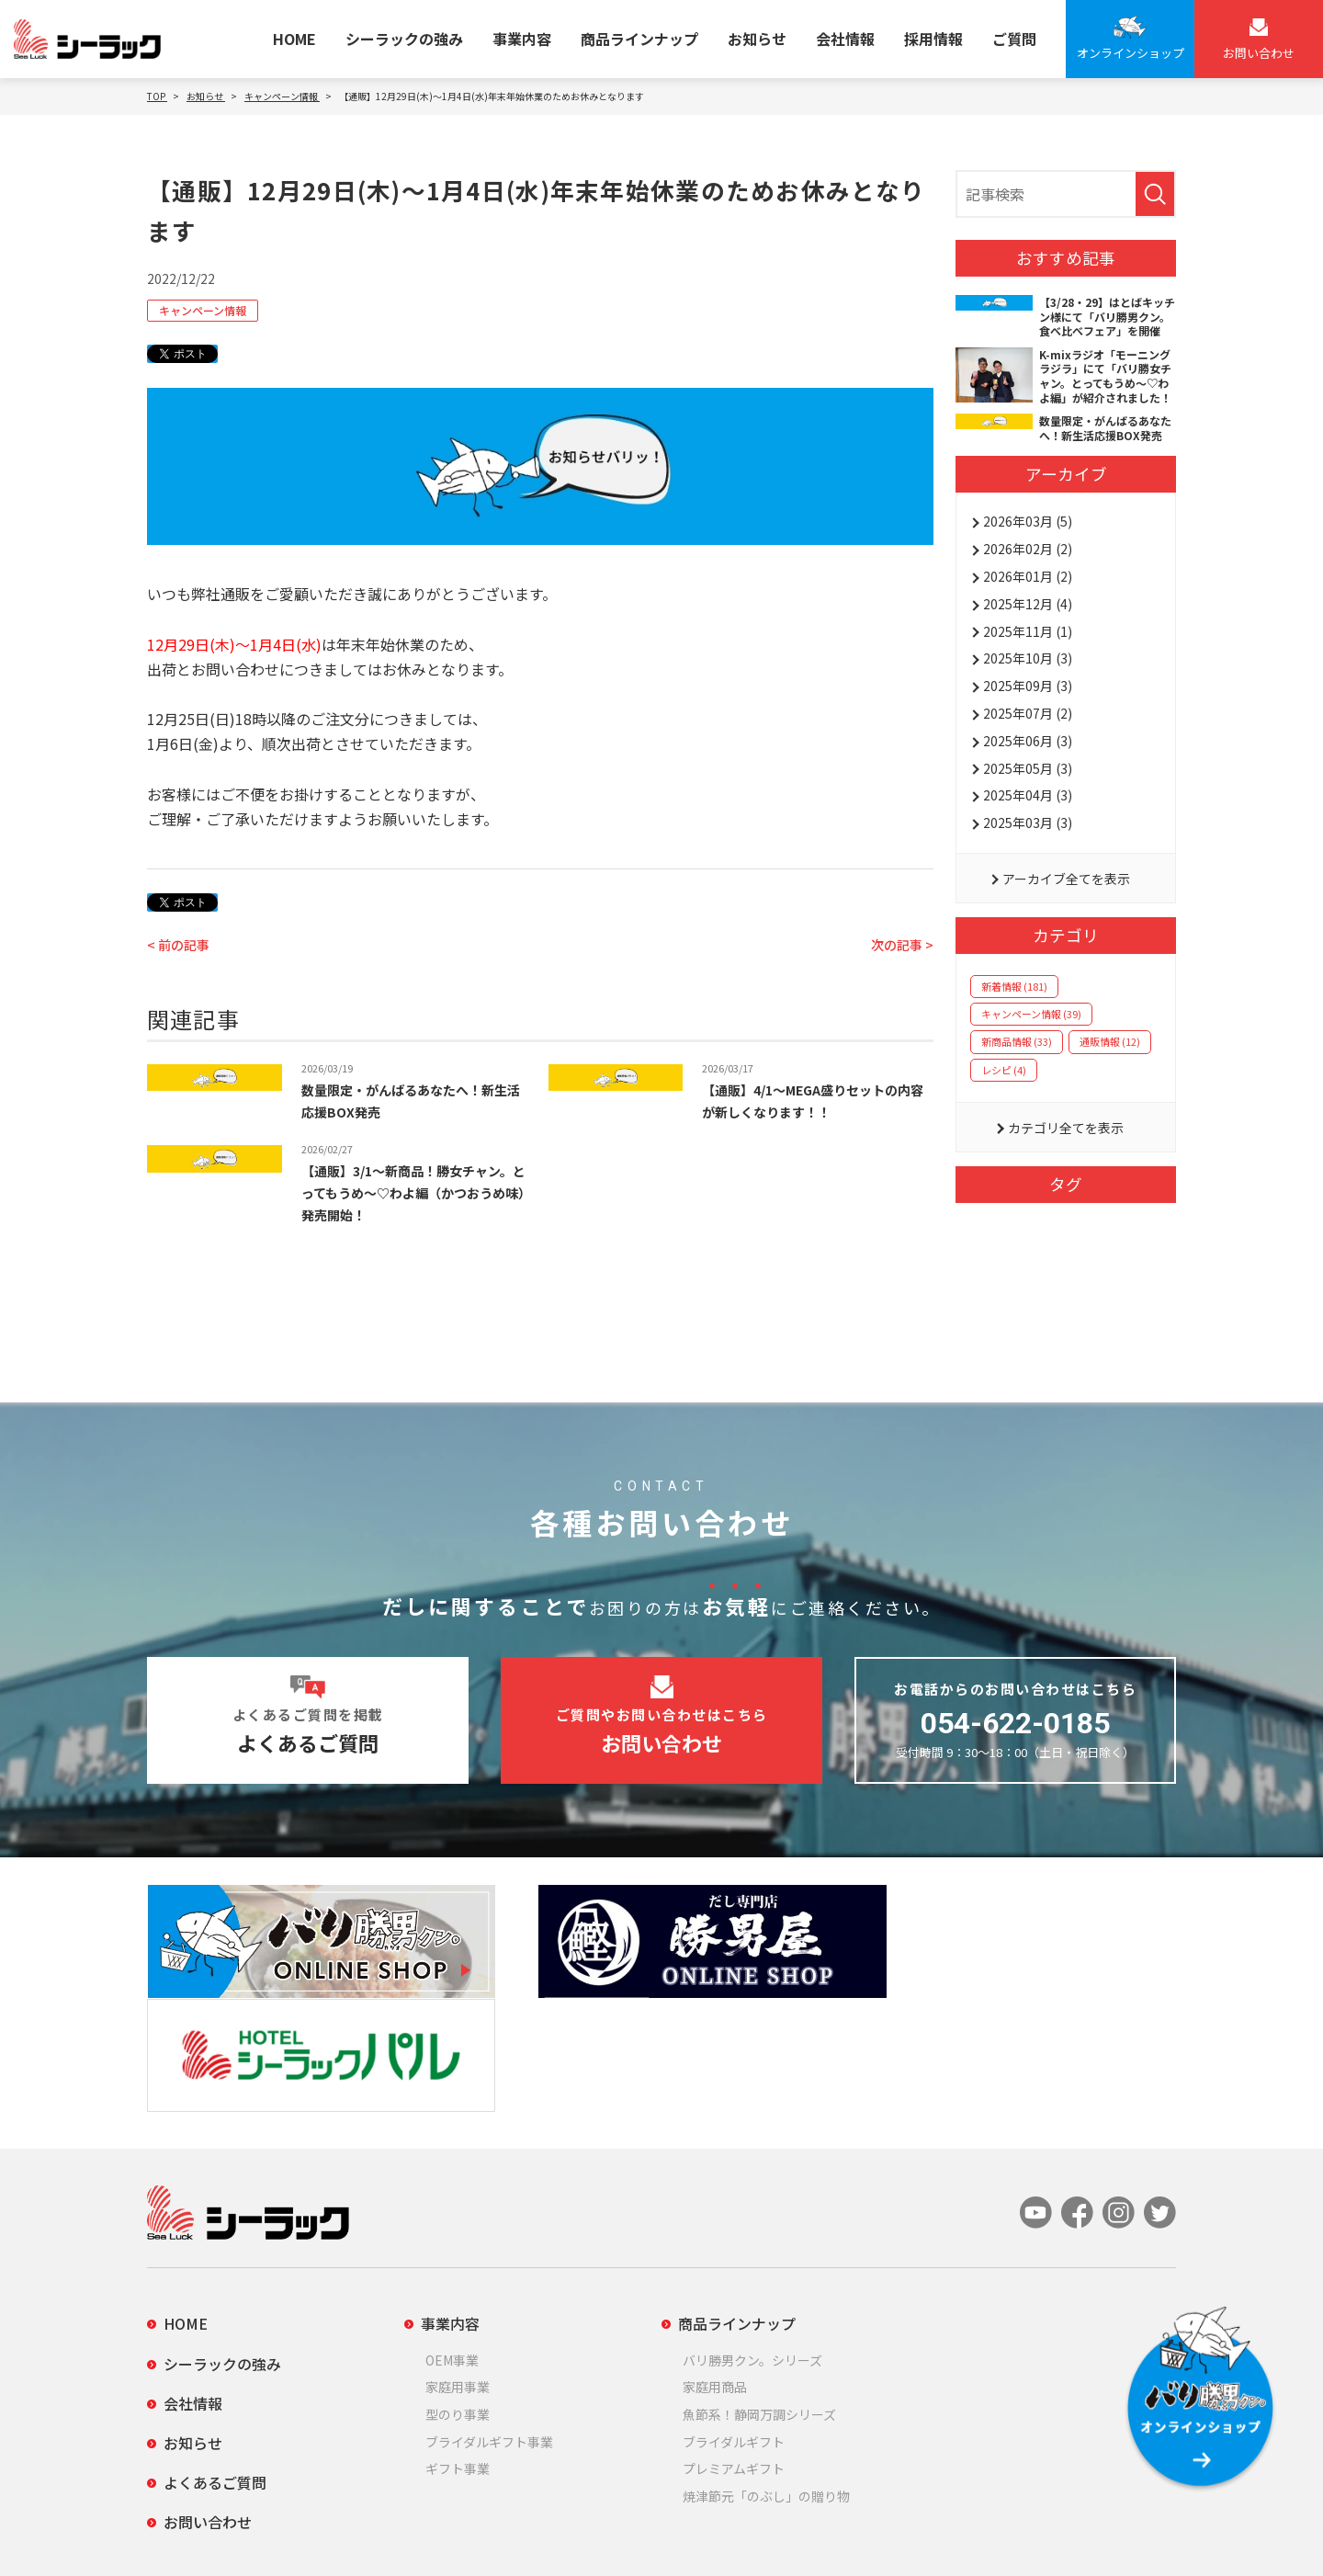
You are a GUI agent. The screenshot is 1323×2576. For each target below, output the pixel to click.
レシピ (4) (1003, 1069)
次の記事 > (902, 945)
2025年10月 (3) (1027, 658)
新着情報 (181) (1014, 986)
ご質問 (1014, 39)
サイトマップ (338, 2536)
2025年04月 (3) (1027, 795)
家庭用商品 (715, 2262)
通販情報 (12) (1110, 1041)
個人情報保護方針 (195, 2536)
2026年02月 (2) (1027, 548)
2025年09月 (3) (1027, 685)
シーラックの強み (404, 39)
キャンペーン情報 (202, 310)
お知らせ (757, 39)
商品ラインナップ (639, 39)
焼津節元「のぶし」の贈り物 (766, 2370)
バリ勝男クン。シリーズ (752, 2234)
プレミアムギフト (734, 2343)
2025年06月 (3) (1027, 741)
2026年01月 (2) (1027, 576)
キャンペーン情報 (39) (1031, 1013)
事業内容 (521, 39)
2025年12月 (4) (1027, 604)
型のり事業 (457, 2289)
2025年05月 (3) (1027, 768)
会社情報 (845, 39)
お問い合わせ (208, 2397)
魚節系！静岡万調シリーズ (759, 2289)
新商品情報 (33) (1016, 1041)
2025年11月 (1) (1027, 631)
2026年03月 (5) (1027, 521)
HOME (294, 39)
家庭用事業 (457, 2262)
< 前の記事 (178, 945)
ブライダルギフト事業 (489, 2316)
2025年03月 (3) (1027, 822)
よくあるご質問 (215, 2357)
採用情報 (933, 39)
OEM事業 (452, 2234)
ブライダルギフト (734, 2316)
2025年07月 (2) (1027, 713)
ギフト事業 (457, 2343)
